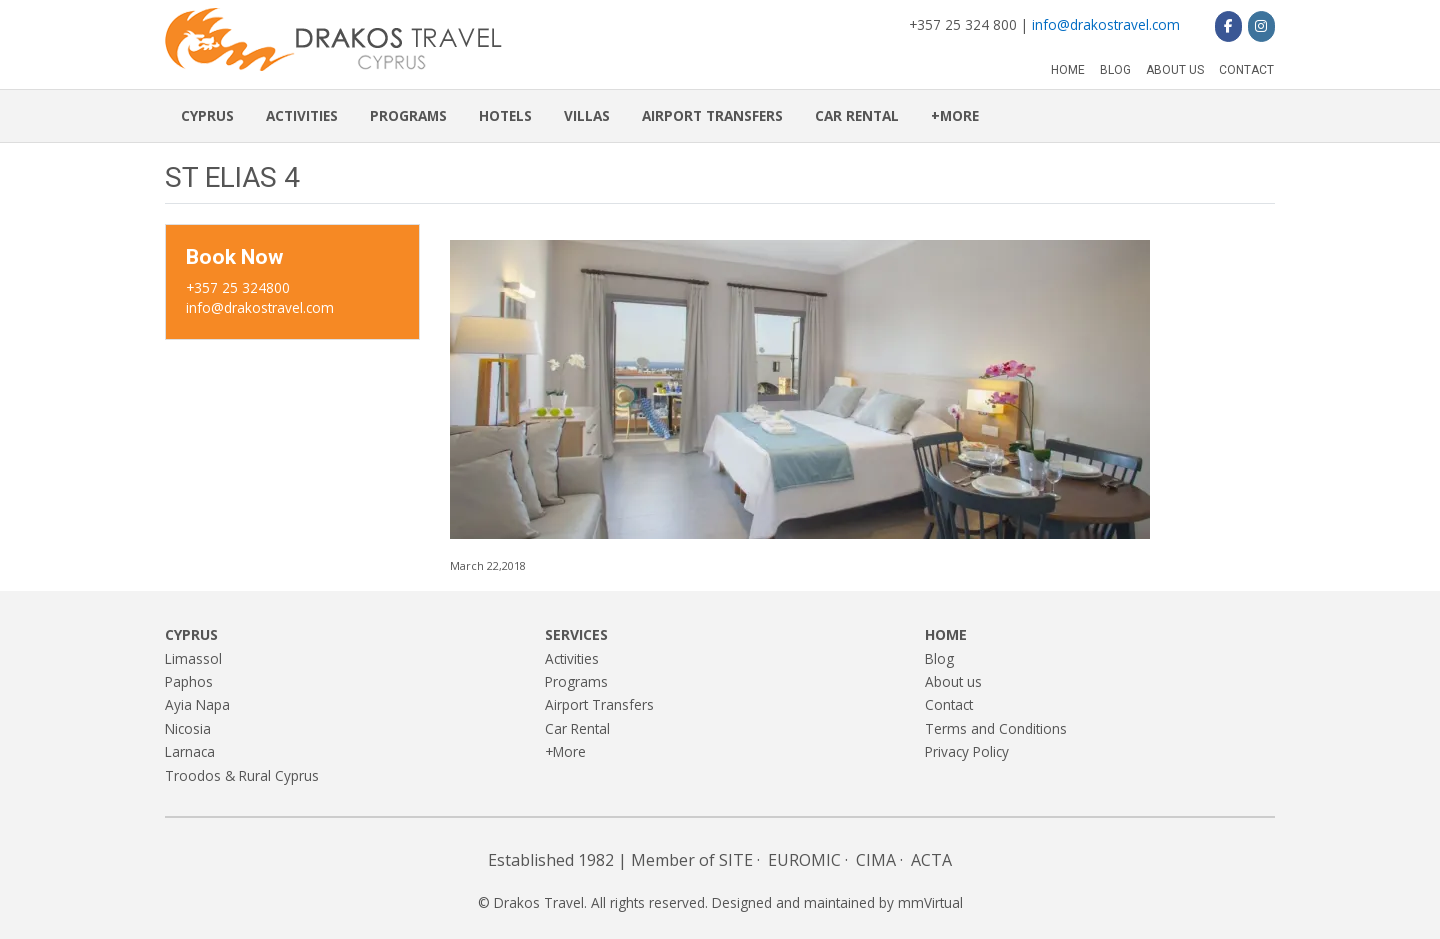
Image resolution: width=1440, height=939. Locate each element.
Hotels (505, 115)
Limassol (193, 658)
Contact (1246, 70)
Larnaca (190, 751)
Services (576, 634)
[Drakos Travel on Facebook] (1228, 26)
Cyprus (207, 115)
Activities (302, 115)
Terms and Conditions (996, 728)
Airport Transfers (712, 115)
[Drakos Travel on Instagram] (1261, 26)
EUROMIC (804, 860)
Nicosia (188, 728)
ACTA (931, 860)
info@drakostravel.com (1106, 24)
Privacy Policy (967, 751)
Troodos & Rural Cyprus (242, 775)
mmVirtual (930, 902)
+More (955, 115)
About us (1175, 70)
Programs (408, 115)
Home (1068, 70)
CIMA (876, 860)
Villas (587, 115)
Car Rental (857, 115)
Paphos (189, 681)
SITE (736, 860)
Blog (1115, 70)
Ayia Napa (197, 704)
